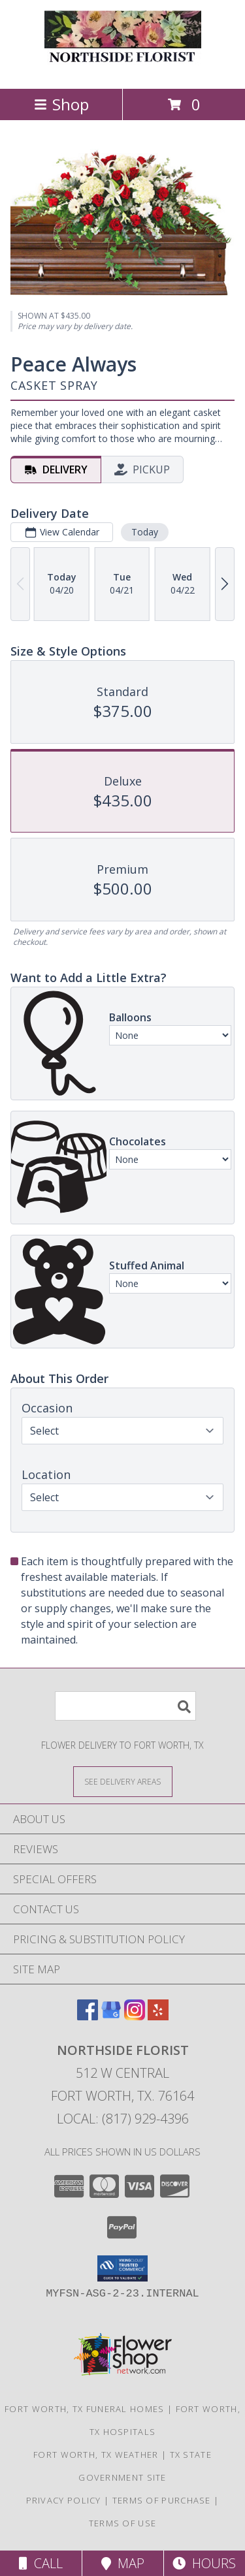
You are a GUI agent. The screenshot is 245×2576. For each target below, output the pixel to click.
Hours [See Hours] (204, 2563)
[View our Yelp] (158, 2016)
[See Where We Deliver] (122, 1781)
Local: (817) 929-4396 (123, 2118)
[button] (122, 2268)
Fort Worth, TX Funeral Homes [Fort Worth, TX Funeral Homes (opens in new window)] (84, 2409)
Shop (61, 104)
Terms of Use (123, 2523)
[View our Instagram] (134, 2016)
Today (144, 532)
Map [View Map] (122, 2563)
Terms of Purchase (161, 2500)
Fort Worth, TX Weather (96, 2454)
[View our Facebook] (87, 2016)
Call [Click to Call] (41, 2563)
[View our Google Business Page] (111, 2016)
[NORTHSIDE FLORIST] (122, 69)
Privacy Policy (63, 2500)
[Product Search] (125, 1706)
